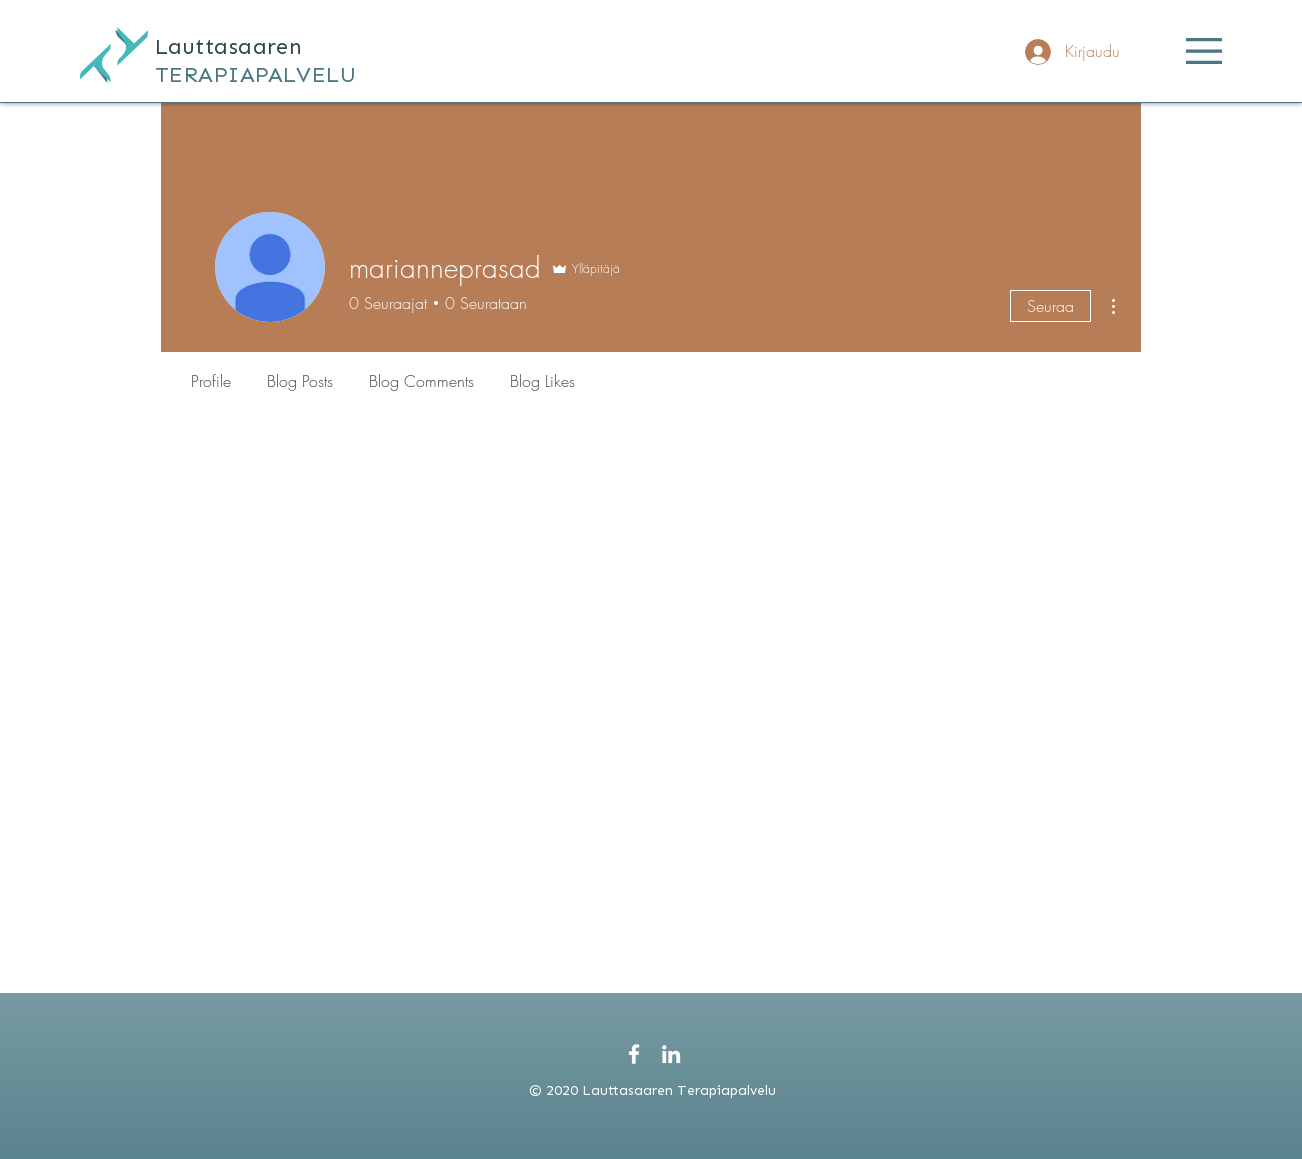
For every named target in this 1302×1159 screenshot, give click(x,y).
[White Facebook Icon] (634, 1054)
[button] (1204, 51)
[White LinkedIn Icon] (671, 1054)
